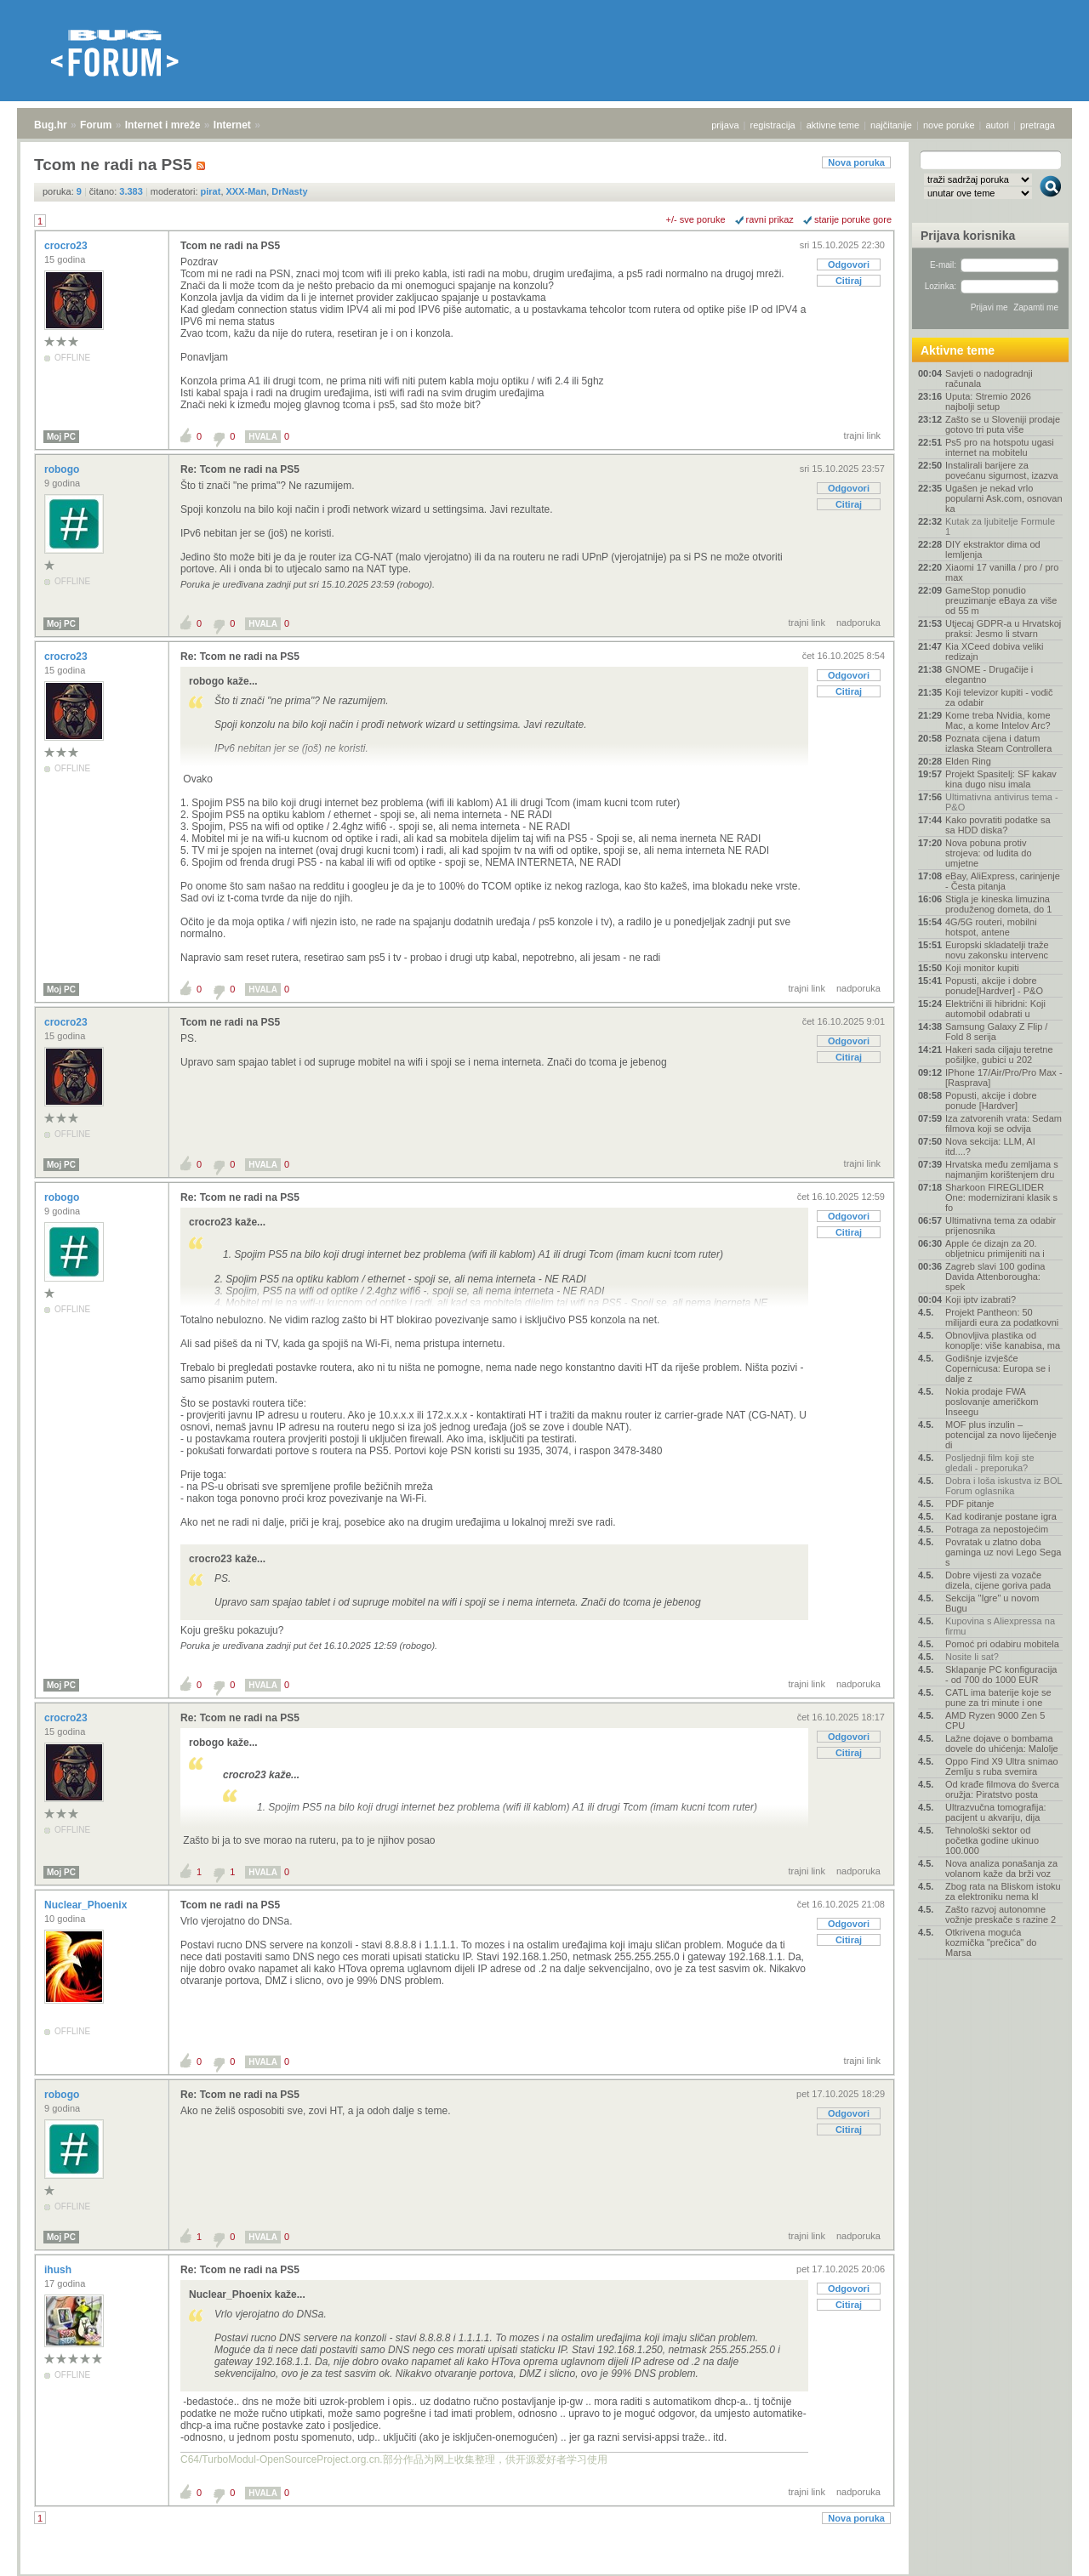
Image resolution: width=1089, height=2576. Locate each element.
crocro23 (67, 246)
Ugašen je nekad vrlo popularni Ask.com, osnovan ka (1004, 498)
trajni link (862, 435)
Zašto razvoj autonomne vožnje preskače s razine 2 (1000, 1914)
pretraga (1037, 125)
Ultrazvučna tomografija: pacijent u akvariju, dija (995, 1812)
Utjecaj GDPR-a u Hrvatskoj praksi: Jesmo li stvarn (1003, 628)
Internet (232, 125)
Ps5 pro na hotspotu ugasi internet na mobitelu (999, 447)
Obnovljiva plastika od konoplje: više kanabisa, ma (1002, 1340)
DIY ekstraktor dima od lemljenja (993, 549)
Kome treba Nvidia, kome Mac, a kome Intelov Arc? (998, 720)
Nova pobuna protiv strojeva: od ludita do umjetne (988, 853)
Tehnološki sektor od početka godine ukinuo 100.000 (992, 1840)
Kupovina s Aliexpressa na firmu (1000, 1626)
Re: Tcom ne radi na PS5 (239, 469)
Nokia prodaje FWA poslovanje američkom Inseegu (991, 1401)
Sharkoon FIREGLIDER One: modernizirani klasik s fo (1001, 1197)
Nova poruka (856, 162)
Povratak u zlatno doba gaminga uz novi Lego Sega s (1003, 1552)
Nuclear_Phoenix (87, 1905)
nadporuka (858, 622)
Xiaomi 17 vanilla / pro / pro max (1001, 572)
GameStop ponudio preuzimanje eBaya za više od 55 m (1001, 600)
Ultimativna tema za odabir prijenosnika (1000, 1225)
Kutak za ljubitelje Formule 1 (1000, 526)
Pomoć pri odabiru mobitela (1002, 1644)
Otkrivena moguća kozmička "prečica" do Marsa (990, 1942)
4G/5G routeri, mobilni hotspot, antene (991, 927)
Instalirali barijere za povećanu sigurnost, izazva (1001, 470)
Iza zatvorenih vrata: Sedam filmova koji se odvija (1003, 1123)
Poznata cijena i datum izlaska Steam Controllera (998, 743)
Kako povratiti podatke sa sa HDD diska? (998, 825)
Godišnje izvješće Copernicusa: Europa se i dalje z (998, 1368)
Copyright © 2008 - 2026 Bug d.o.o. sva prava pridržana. (544, 2571)
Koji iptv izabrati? (980, 1299)
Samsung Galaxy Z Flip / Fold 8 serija (996, 1031)
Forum (95, 125)
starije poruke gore (853, 219)
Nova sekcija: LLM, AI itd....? (990, 1146)
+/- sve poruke (696, 219)
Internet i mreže (163, 125)
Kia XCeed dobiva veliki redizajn (994, 651)
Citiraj (848, 281)
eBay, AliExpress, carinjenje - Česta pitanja (1002, 881)
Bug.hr (50, 125)
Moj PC (61, 436)
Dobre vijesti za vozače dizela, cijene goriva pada (998, 1580)
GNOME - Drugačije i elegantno (989, 674)
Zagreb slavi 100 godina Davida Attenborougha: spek (995, 1276)
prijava (724, 125)
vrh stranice (1042, 2551)
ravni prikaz (770, 219)
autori (998, 125)
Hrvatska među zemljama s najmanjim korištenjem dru (1001, 1169)
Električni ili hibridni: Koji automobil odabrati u (995, 1008)
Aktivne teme (958, 350)
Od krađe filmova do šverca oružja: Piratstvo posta (1002, 1789)
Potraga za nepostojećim (996, 1529)
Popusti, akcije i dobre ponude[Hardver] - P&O (994, 985)
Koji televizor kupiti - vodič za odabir (999, 697)
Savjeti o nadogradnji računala (989, 378)
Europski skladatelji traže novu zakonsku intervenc (997, 950)
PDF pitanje (969, 1503)
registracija (772, 125)
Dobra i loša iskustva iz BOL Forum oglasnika (1003, 1486)
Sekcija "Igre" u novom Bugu (992, 1603)
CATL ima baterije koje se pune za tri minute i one (998, 1697)
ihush (59, 2270)
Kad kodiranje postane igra (1001, 1516)
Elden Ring (968, 761)
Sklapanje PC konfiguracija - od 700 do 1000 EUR (1001, 1674)
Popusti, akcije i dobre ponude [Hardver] (991, 1100)
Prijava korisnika (968, 235)
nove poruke (949, 125)
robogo (63, 469)
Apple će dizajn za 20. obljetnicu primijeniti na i (995, 1248)
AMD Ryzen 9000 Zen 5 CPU (995, 1720)
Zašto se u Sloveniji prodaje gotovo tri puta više (1002, 424)
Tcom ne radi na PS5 (230, 246)
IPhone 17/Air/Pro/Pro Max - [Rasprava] (1004, 1077)
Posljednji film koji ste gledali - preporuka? (990, 1463)
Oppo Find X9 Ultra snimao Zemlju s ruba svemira (1001, 1766)
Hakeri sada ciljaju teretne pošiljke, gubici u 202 (999, 1054)
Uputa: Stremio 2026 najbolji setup (988, 401)
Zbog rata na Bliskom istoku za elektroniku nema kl (1003, 1891)
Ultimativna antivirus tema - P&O (1001, 802)
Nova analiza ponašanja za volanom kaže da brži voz (1001, 1868)
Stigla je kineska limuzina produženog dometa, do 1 (998, 904)
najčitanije (891, 125)
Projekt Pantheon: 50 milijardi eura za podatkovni (1001, 1317)
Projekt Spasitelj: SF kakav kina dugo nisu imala (1001, 779)
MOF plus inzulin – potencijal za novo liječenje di (1001, 1434)
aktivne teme (833, 125)
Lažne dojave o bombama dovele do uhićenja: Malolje (1001, 1743)
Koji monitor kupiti (982, 968)
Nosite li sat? (972, 1657)
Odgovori (848, 264)
